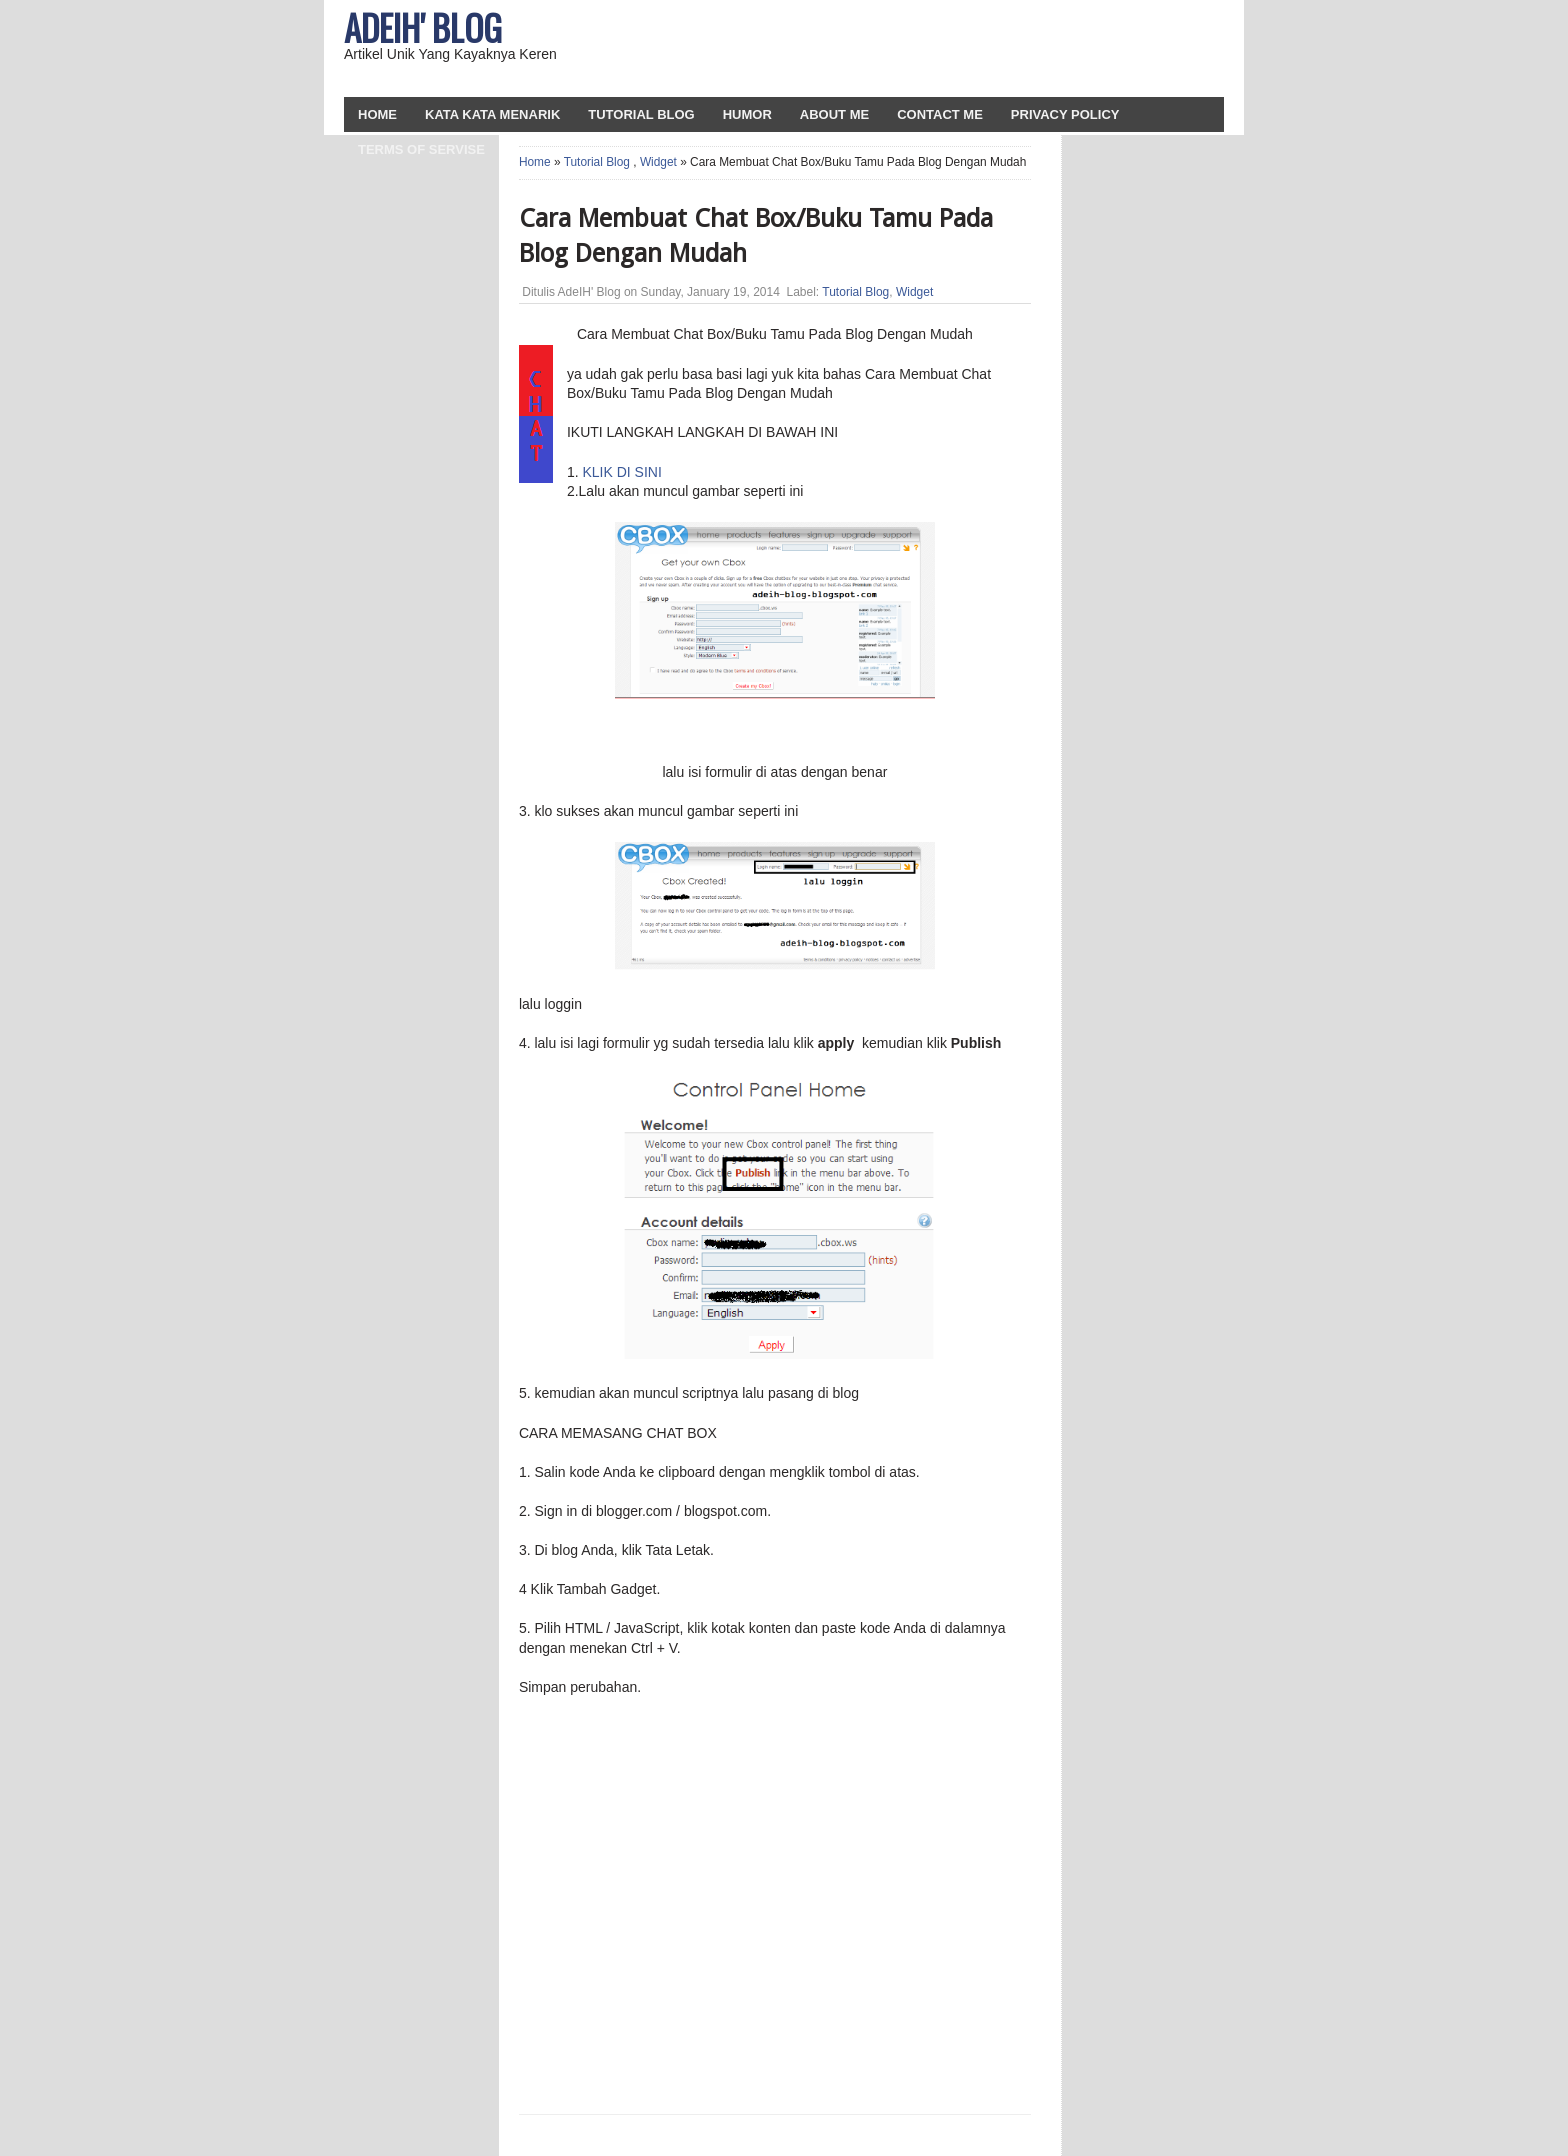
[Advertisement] (985, 50)
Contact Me (940, 114)
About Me (834, 114)
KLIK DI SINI (621, 472)
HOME (377, 114)
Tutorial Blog (641, 114)
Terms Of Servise (421, 149)
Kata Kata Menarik (492, 114)
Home (535, 162)
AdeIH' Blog (423, 27)
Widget (658, 162)
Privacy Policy (1065, 114)
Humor (747, 114)
